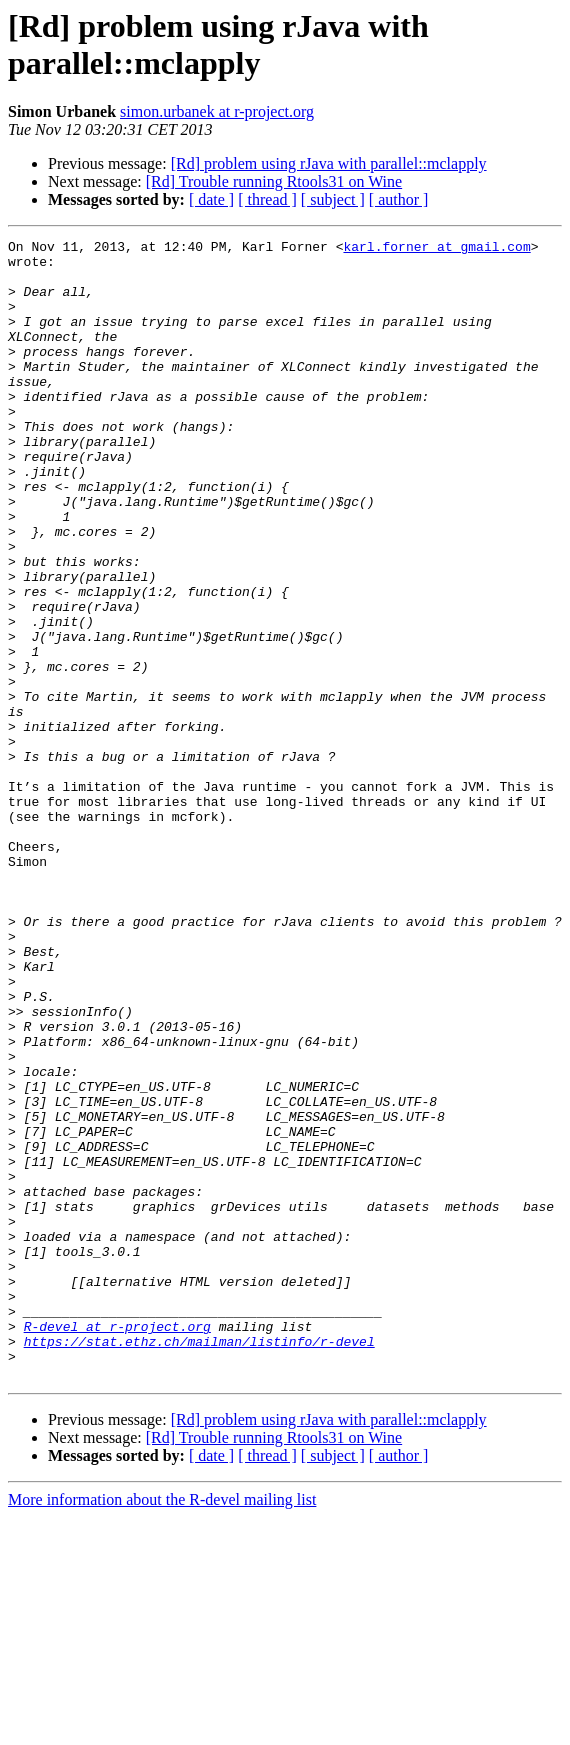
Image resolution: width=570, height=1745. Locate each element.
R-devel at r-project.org (117, 1545)
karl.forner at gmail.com (436, 249)
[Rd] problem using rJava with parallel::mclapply (329, 163)
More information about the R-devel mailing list (162, 1727)
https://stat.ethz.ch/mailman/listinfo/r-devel (199, 1563)
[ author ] (399, 199)
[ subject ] (333, 199)
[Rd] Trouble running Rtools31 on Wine (274, 181)
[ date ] (211, 199)
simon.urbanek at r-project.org (217, 111)
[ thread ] (267, 199)
